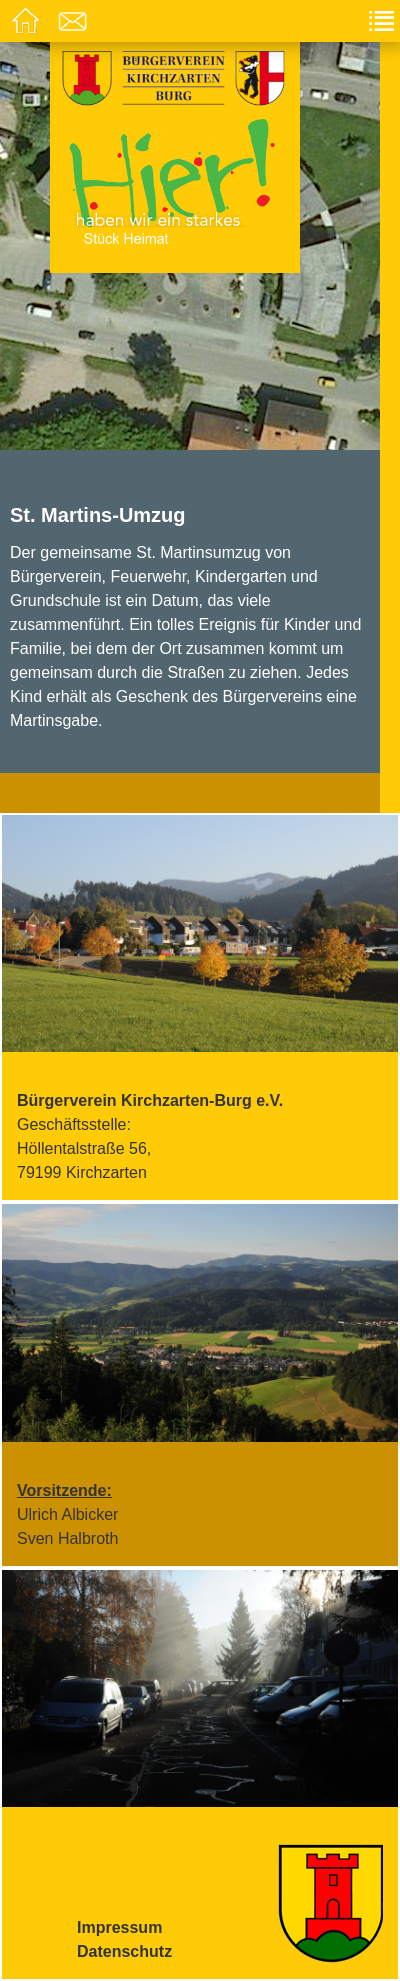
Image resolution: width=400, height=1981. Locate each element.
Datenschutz (124, 1951)
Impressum (119, 1927)
